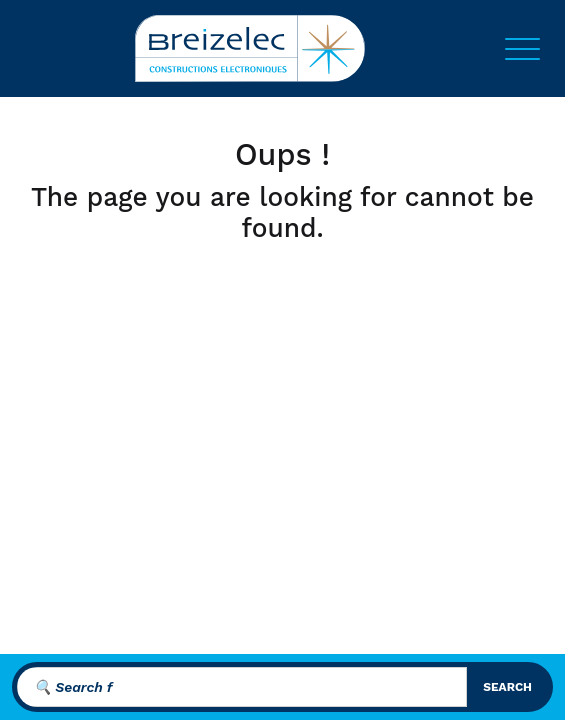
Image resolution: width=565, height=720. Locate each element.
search (507, 687)
